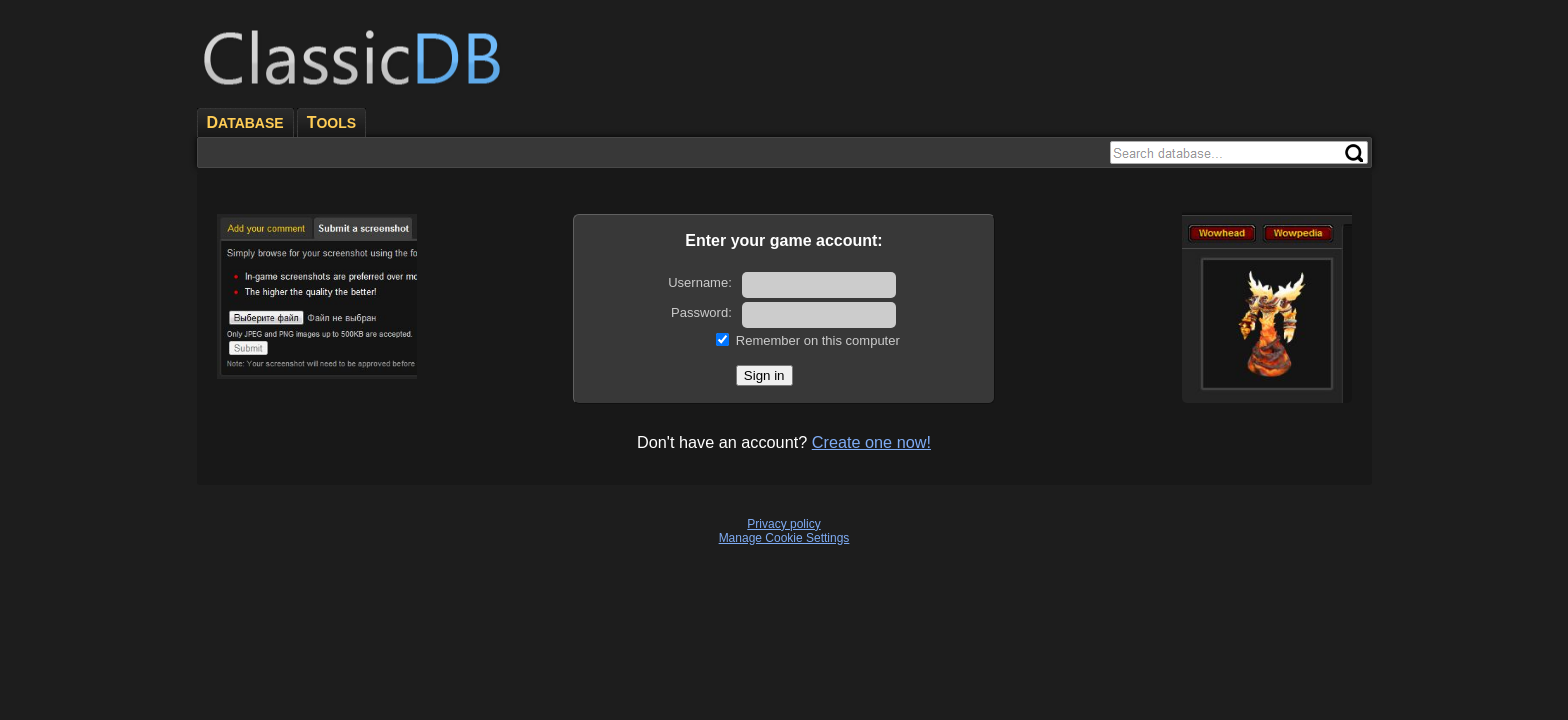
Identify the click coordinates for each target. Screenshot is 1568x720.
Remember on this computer (818, 340)
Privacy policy (783, 524)
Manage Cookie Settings (784, 538)
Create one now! (871, 442)
